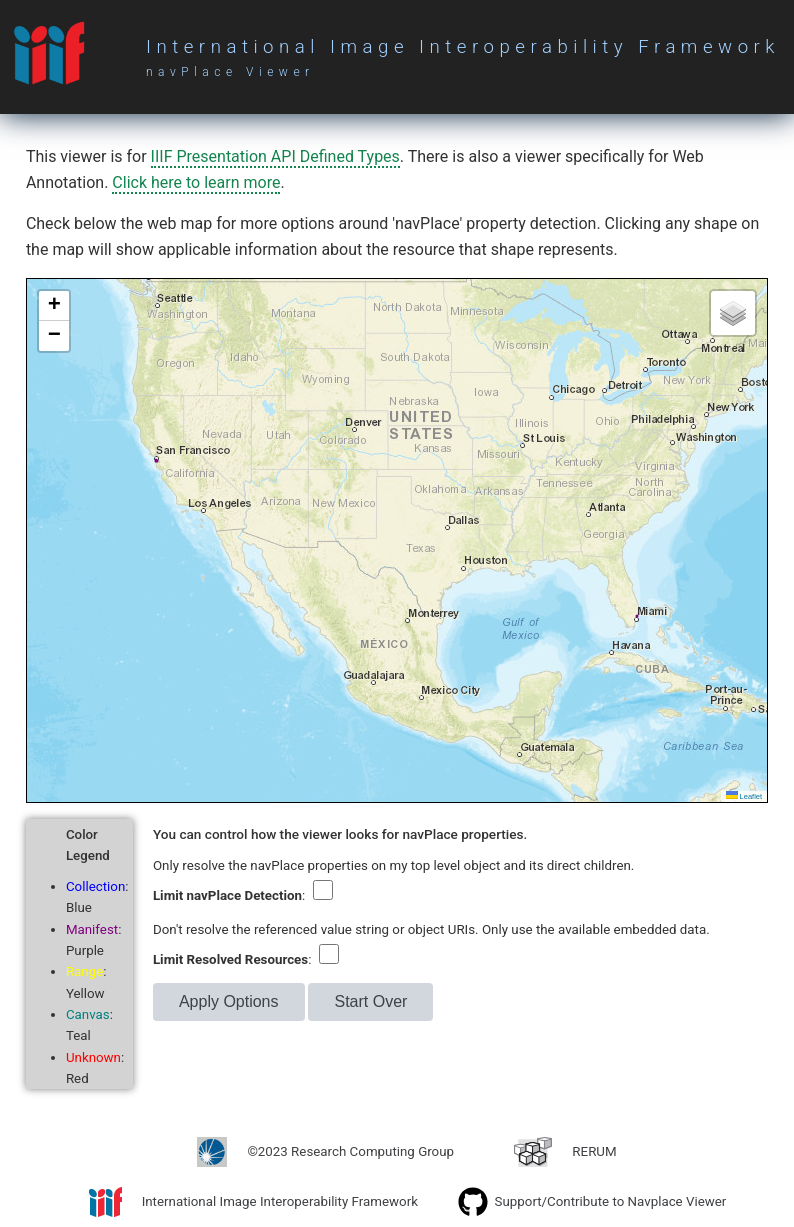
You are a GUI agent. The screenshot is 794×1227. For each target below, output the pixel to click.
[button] (54, 306)
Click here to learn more (196, 182)
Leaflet (744, 796)
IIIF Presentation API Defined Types (275, 156)
